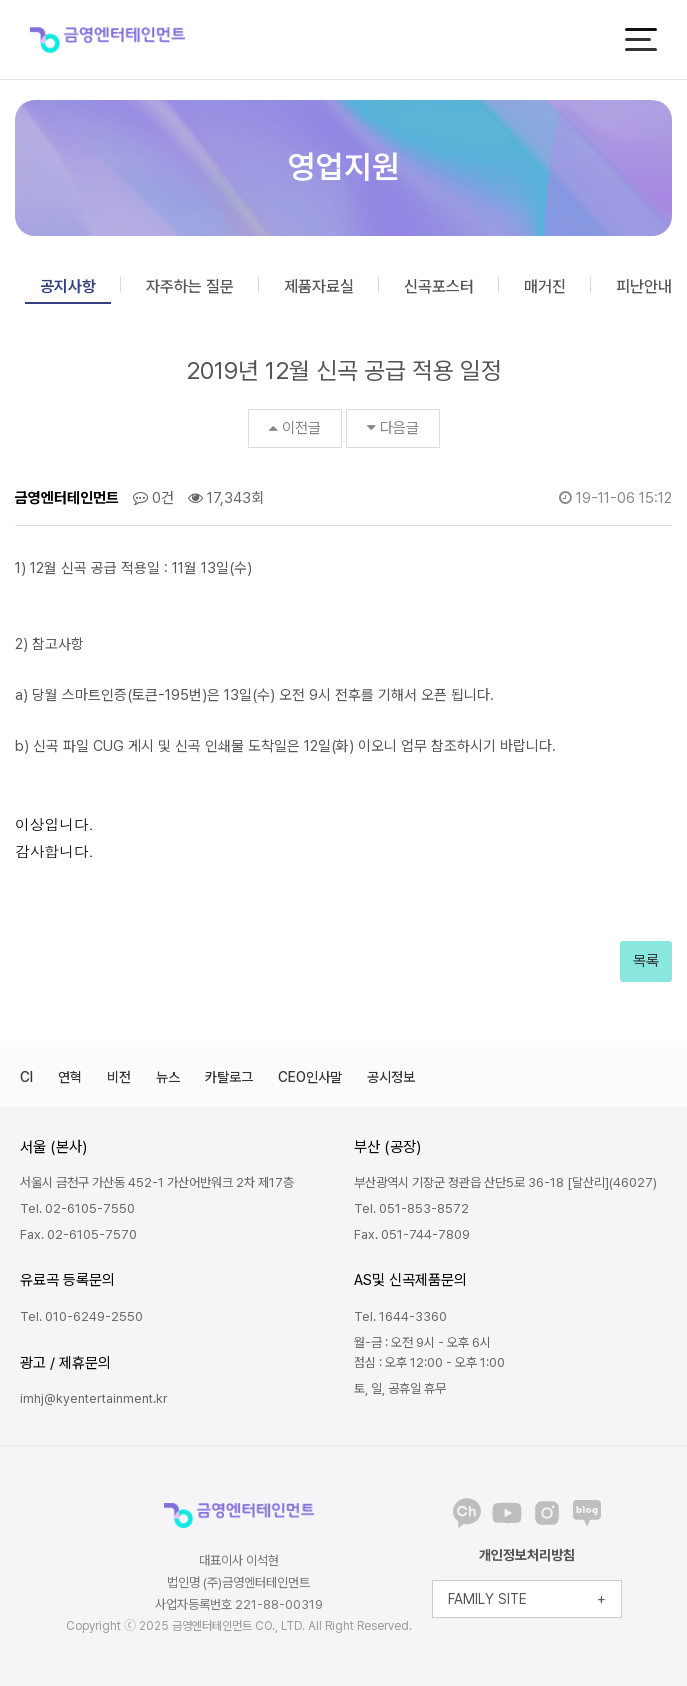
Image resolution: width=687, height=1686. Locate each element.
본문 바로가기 (0, 0)
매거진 (545, 286)
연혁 (70, 1077)
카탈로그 (229, 1077)
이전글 (295, 428)
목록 (646, 961)
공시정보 (391, 1077)
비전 (119, 1077)
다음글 (393, 428)
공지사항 (68, 286)
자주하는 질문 (190, 286)
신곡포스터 (439, 286)
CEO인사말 (310, 1077)
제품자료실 (319, 286)
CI (26, 1077)
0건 (153, 498)
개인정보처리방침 (527, 1555)
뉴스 (168, 1077)
